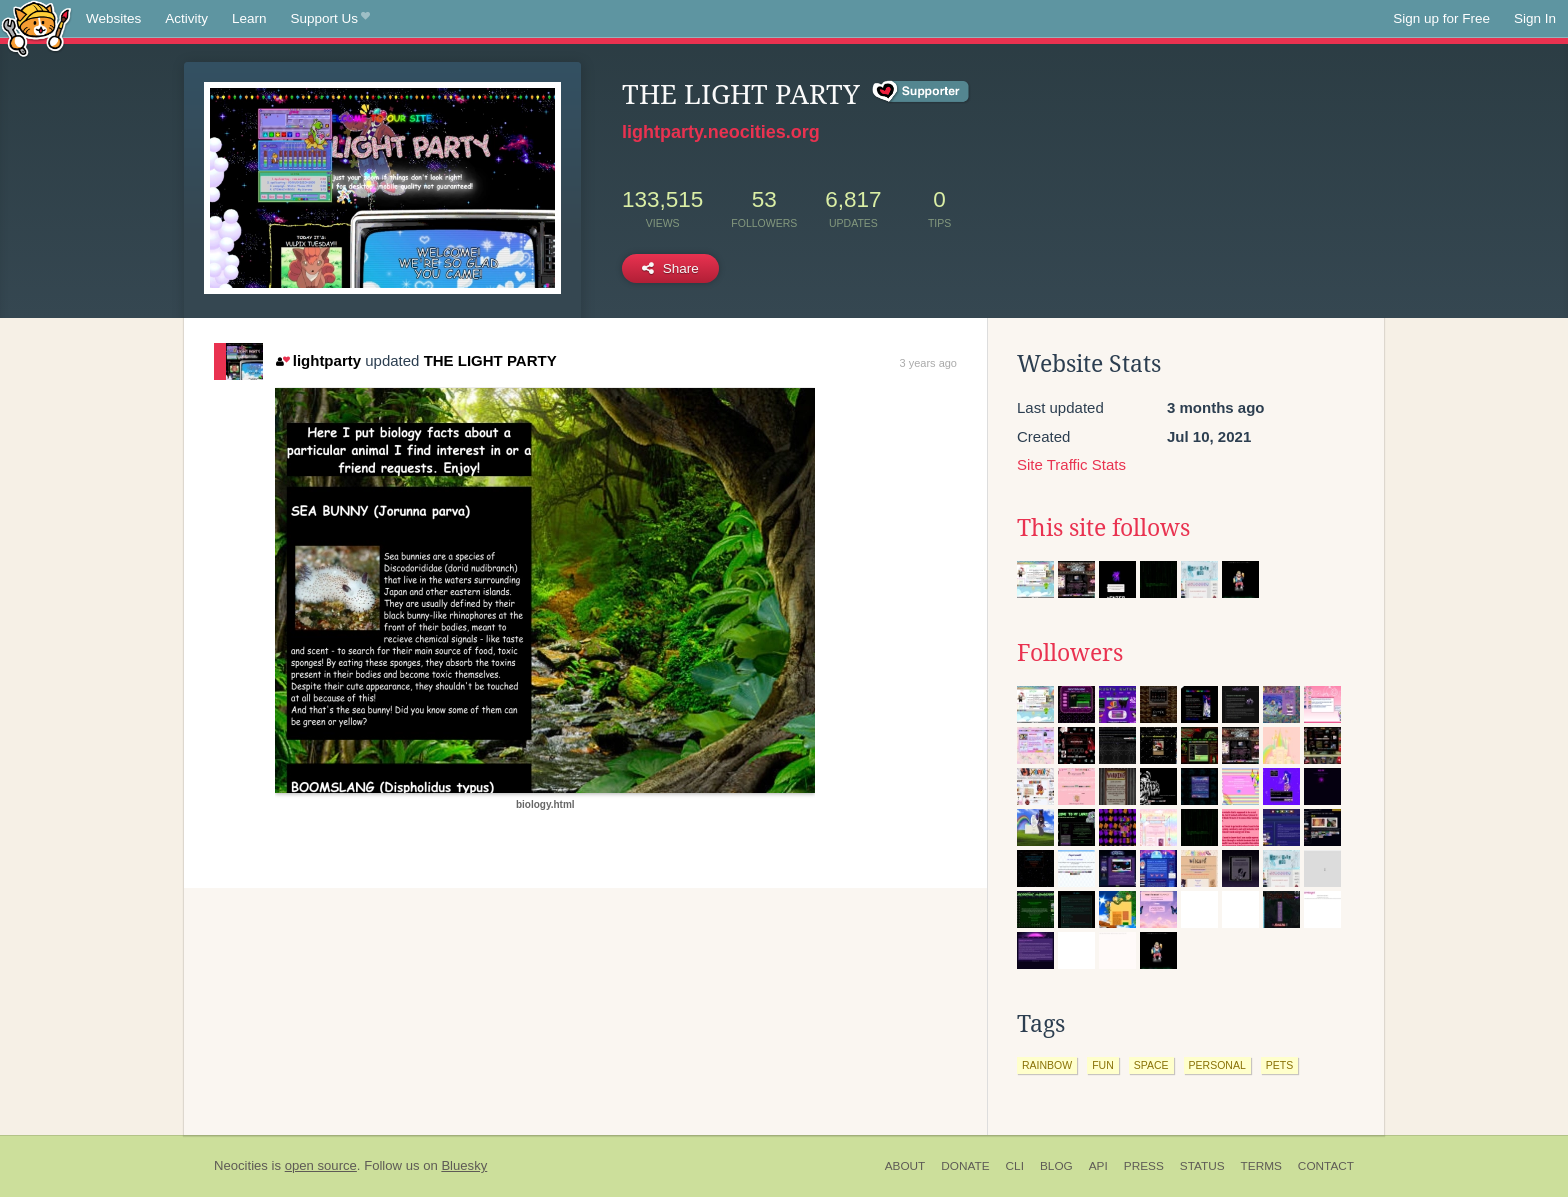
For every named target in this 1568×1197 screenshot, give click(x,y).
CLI (1015, 1166)
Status (1202, 1166)
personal (1217, 1065)
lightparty (318, 360)
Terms (1261, 1166)
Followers (1070, 653)
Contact (1326, 1166)
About (905, 1166)
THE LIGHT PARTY (490, 360)
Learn (249, 18)
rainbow (1047, 1065)
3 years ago (928, 363)
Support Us (330, 19)
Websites (113, 18)
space (1151, 1065)
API (1098, 1166)
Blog (1056, 1166)
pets (1279, 1065)
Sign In (1535, 18)
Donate (965, 1166)
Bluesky (464, 1165)
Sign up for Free (1441, 18)
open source (321, 1165)
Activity (186, 18)
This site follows (1103, 528)
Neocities (241, 1165)
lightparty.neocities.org (721, 132)
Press (1144, 1166)
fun (1103, 1065)
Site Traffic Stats (1071, 464)
